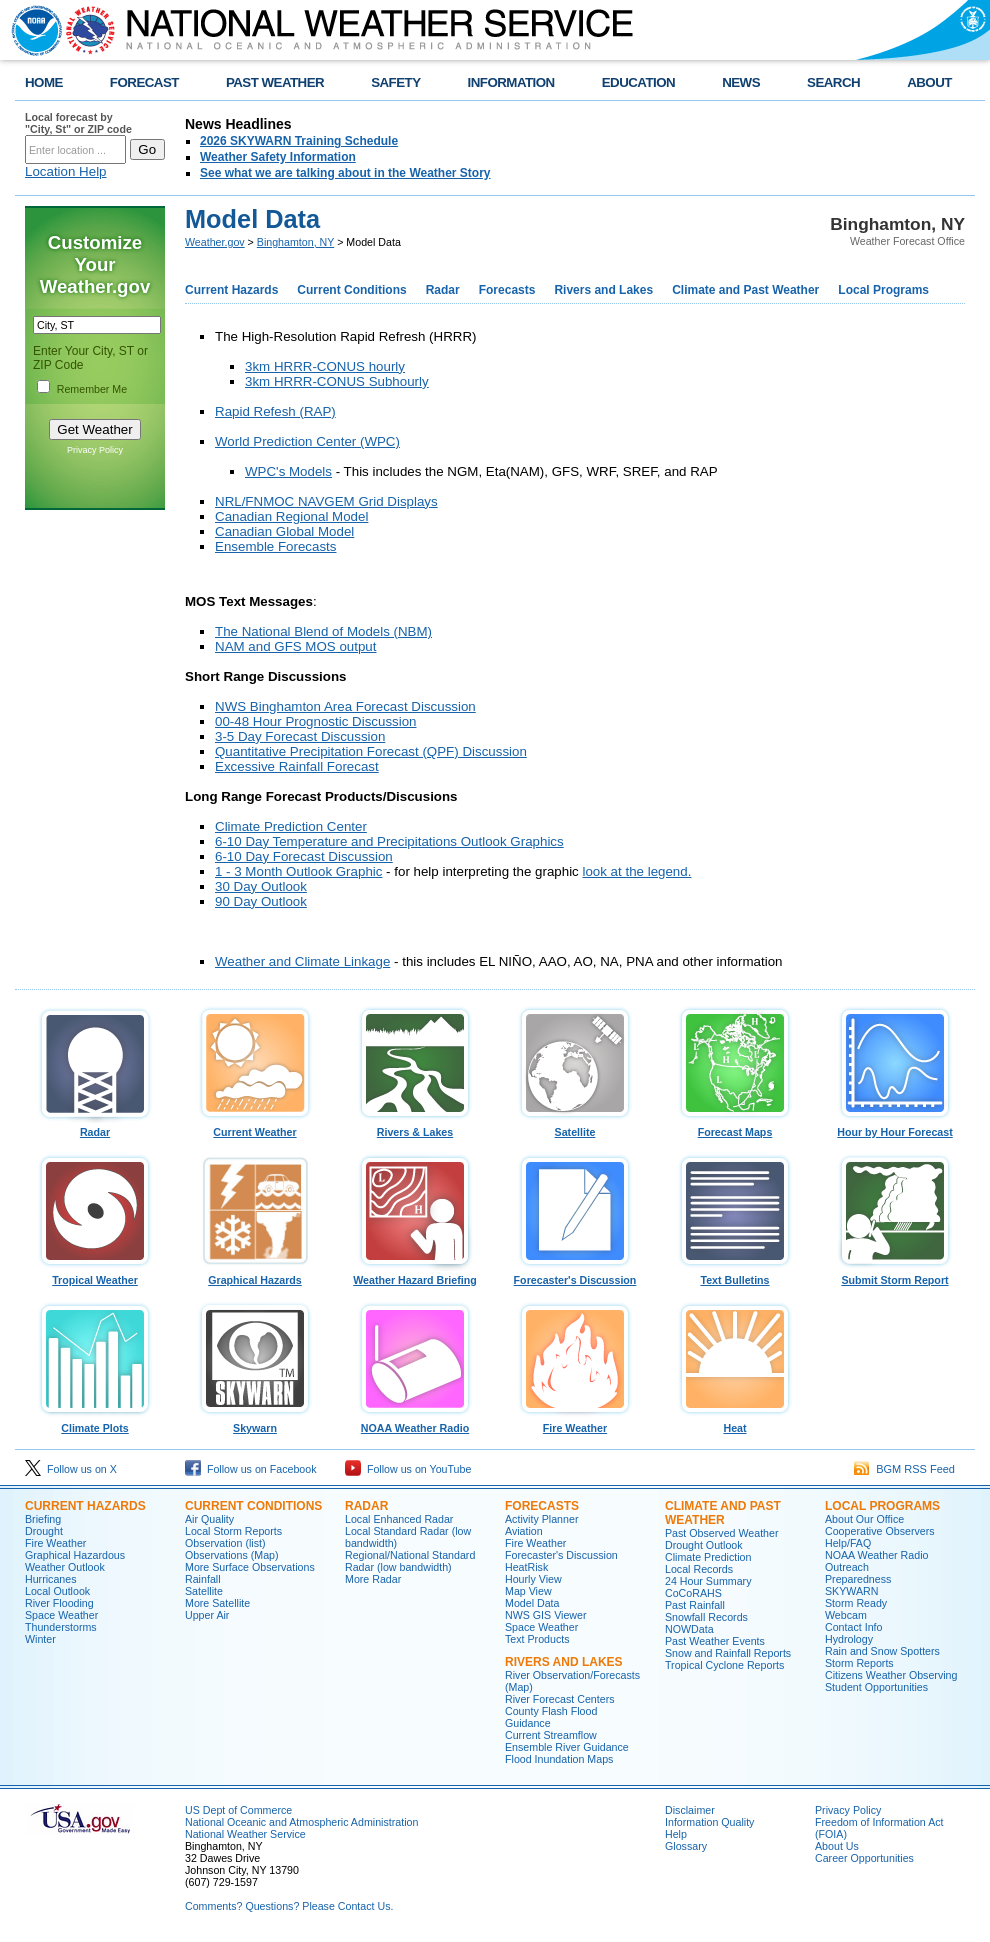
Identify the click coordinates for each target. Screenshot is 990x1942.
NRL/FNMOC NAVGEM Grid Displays (326, 501)
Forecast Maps (735, 1127)
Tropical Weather (95, 1275)
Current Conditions (351, 290)
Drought (44, 1531)
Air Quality (209, 1519)
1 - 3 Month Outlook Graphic (298, 871)
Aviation (524, 1531)
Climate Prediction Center (291, 826)
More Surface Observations (250, 1567)
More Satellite (217, 1603)
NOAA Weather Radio (415, 1423)
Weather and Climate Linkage (302, 961)
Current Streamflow (551, 1735)
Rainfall (203, 1579)
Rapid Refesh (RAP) (275, 411)
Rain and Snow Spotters (882, 1651)
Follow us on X (71, 1469)
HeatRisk (526, 1567)
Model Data (532, 1603)
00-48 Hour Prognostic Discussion (316, 721)
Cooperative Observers (880, 1531)
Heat (735, 1423)
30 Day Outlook (261, 886)
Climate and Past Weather (745, 290)
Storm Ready (856, 1603)
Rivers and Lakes (603, 290)
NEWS (741, 82)
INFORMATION (511, 82)
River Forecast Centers (560, 1699)
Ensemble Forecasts (275, 546)
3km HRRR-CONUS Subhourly (337, 381)
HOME (44, 82)
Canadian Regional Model (291, 516)
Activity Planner (541, 1519)
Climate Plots (95, 1423)
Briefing (43, 1519)
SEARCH (833, 82)
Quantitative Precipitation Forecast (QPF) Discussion (371, 751)
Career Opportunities (864, 1858)
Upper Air (207, 1615)
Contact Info (853, 1627)
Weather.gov (215, 242)
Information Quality (709, 1822)
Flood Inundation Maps (559, 1759)
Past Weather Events (715, 1641)
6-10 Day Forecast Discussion (304, 856)
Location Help (66, 171)
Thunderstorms (61, 1627)
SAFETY (395, 82)
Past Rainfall (695, 1605)
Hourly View (533, 1579)
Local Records (699, 1569)
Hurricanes (51, 1579)
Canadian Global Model (284, 531)
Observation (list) (225, 1543)
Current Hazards (231, 290)
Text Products (537, 1639)
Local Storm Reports (233, 1531)
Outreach (847, 1567)
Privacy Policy (95, 450)
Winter (40, 1639)
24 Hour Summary (708, 1581)
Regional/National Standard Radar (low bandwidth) (410, 1561)
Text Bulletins (735, 1275)
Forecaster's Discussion (575, 1275)
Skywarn (255, 1423)
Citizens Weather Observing (891, 1675)
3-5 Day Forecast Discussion (300, 736)
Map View (528, 1591)
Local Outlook (57, 1591)
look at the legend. (636, 871)
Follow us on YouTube (408, 1469)
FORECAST (144, 82)
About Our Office (864, 1519)
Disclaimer (690, 1810)
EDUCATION (638, 82)
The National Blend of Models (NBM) (323, 631)
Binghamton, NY (295, 242)
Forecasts (507, 290)
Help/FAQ (848, 1543)
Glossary (686, 1846)
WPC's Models (288, 471)
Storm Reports (859, 1663)
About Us (837, 1846)
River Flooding (59, 1603)
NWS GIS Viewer (546, 1615)
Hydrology (849, 1639)
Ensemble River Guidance (567, 1747)
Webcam (846, 1615)
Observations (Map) (232, 1555)
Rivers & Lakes (415, 1127)
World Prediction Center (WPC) (307, 441)
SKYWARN (851, 1591)
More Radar (373, 1579)
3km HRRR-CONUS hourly (325, 366)
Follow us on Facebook (251, 1469)
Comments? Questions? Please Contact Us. (289, 1906)
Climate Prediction (708, 1557)
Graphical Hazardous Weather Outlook (75, 1561)
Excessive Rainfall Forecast (297, 766)
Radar (443, 290)
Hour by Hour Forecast (895, 1127)
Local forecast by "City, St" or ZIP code (78, 123)
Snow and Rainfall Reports (728, 1653)
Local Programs (883, 290)
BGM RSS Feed (904, 1469)
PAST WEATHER (275, 82)
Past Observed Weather (722, 1533)
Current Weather (255, 1127)
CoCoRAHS (693, 1593)
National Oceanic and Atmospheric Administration (301, 1822)
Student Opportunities (876, 1687)
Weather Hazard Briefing (415, 1275)
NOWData (689, 1629)
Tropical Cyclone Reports (724, 1665)
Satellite (575, 1127)
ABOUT (929, 82)
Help (676, 1834)
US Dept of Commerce (238, 1810)
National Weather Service (245, 1834)
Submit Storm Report (895, 1275)
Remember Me (92, 389)
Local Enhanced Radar (399, 1519)
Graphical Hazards (255, 1275)
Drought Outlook (704, 1545)
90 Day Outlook (261, 901)
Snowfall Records (706, 1617)
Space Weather (61, 1615)
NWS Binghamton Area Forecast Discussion (345, 706)
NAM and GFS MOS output (295, 646)
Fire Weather (575, 1423)
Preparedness (858, 1579)
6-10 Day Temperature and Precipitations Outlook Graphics (389, 841)
